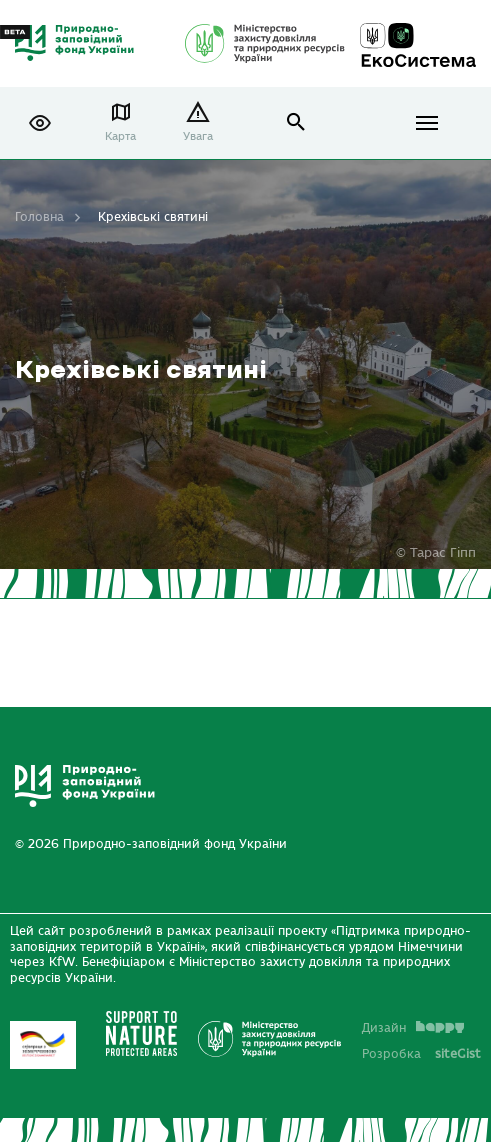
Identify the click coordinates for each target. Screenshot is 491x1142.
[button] (40, 123)
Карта (120, 136)
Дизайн (413, 1028)
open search (296, 122)
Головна (39, 217)
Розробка (421, 1054)
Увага (198, 136)
